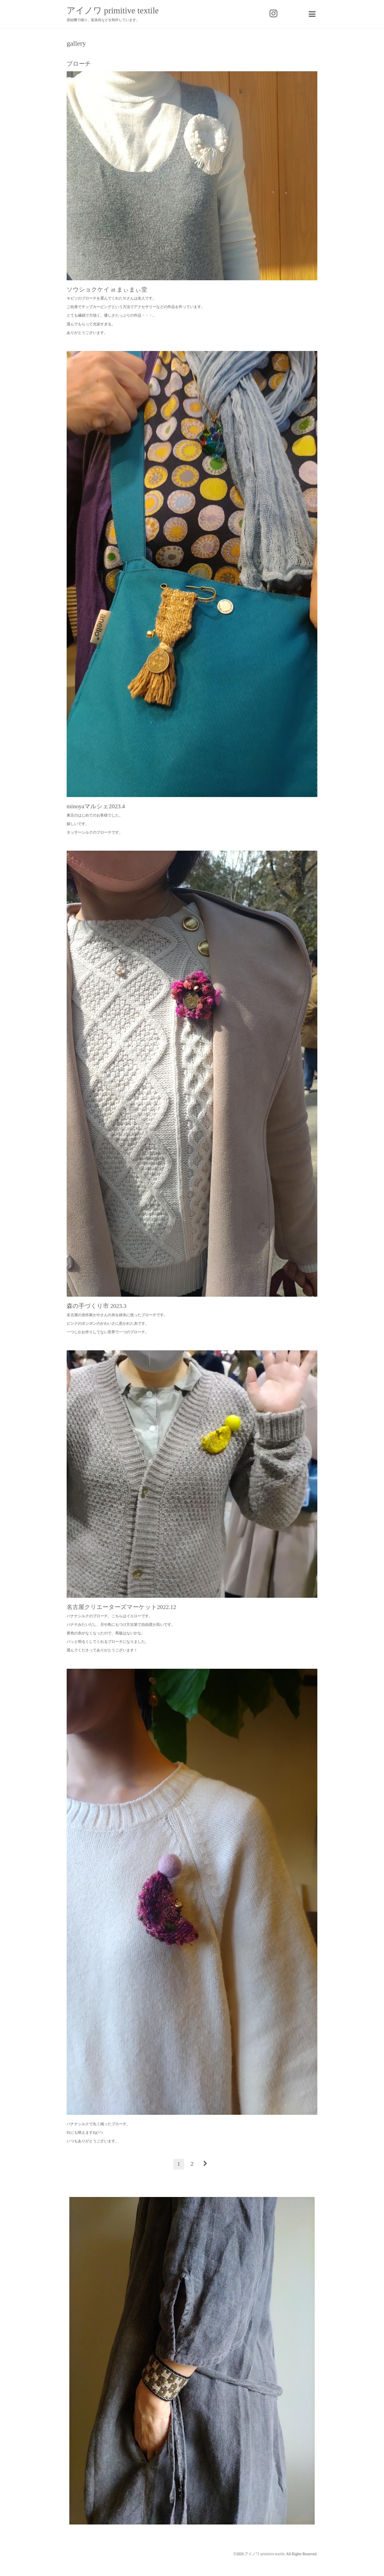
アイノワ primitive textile (113, 10)
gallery (76, 43)
